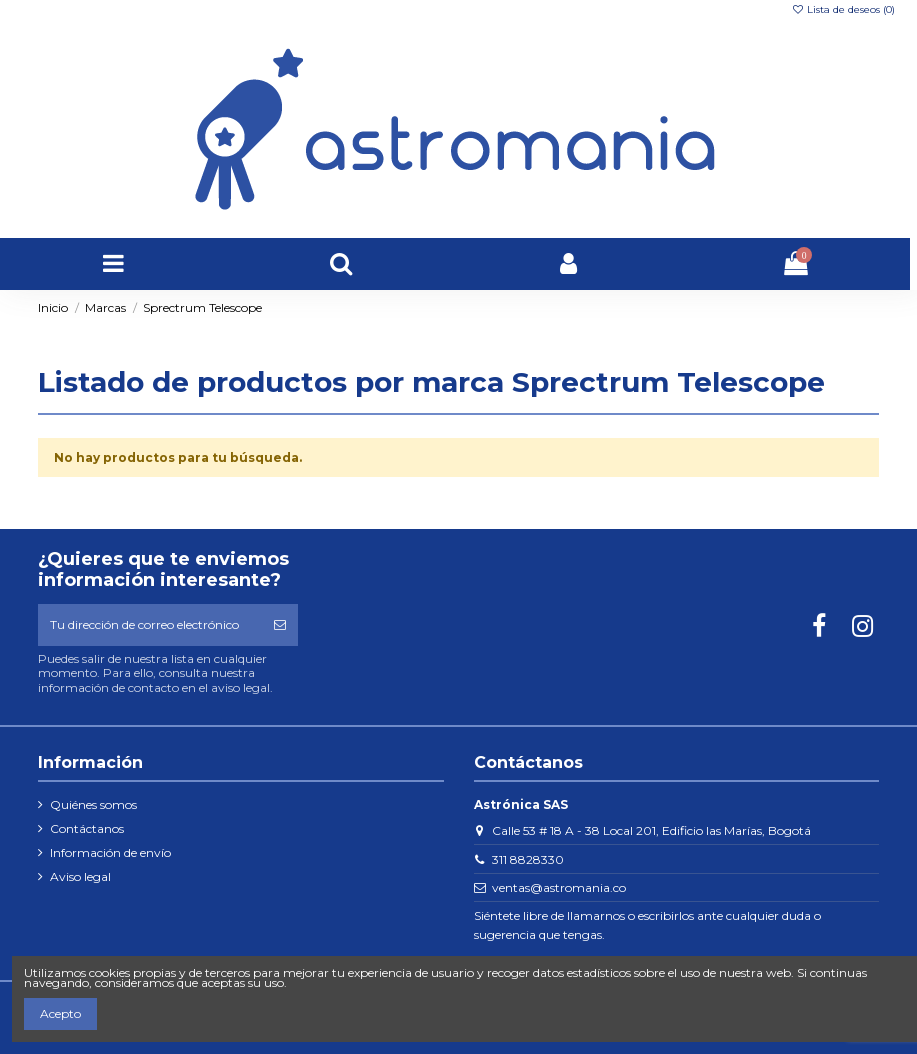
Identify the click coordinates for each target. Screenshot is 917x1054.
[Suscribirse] (280, 625)
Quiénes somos (93, 804)
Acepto (60, 1013)
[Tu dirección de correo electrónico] (150, 625)
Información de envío (110, 852)
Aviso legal (80, 876)
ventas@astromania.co (559, 887)
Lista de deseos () (843, 9)
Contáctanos (87, 828)
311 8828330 (528, 859)
